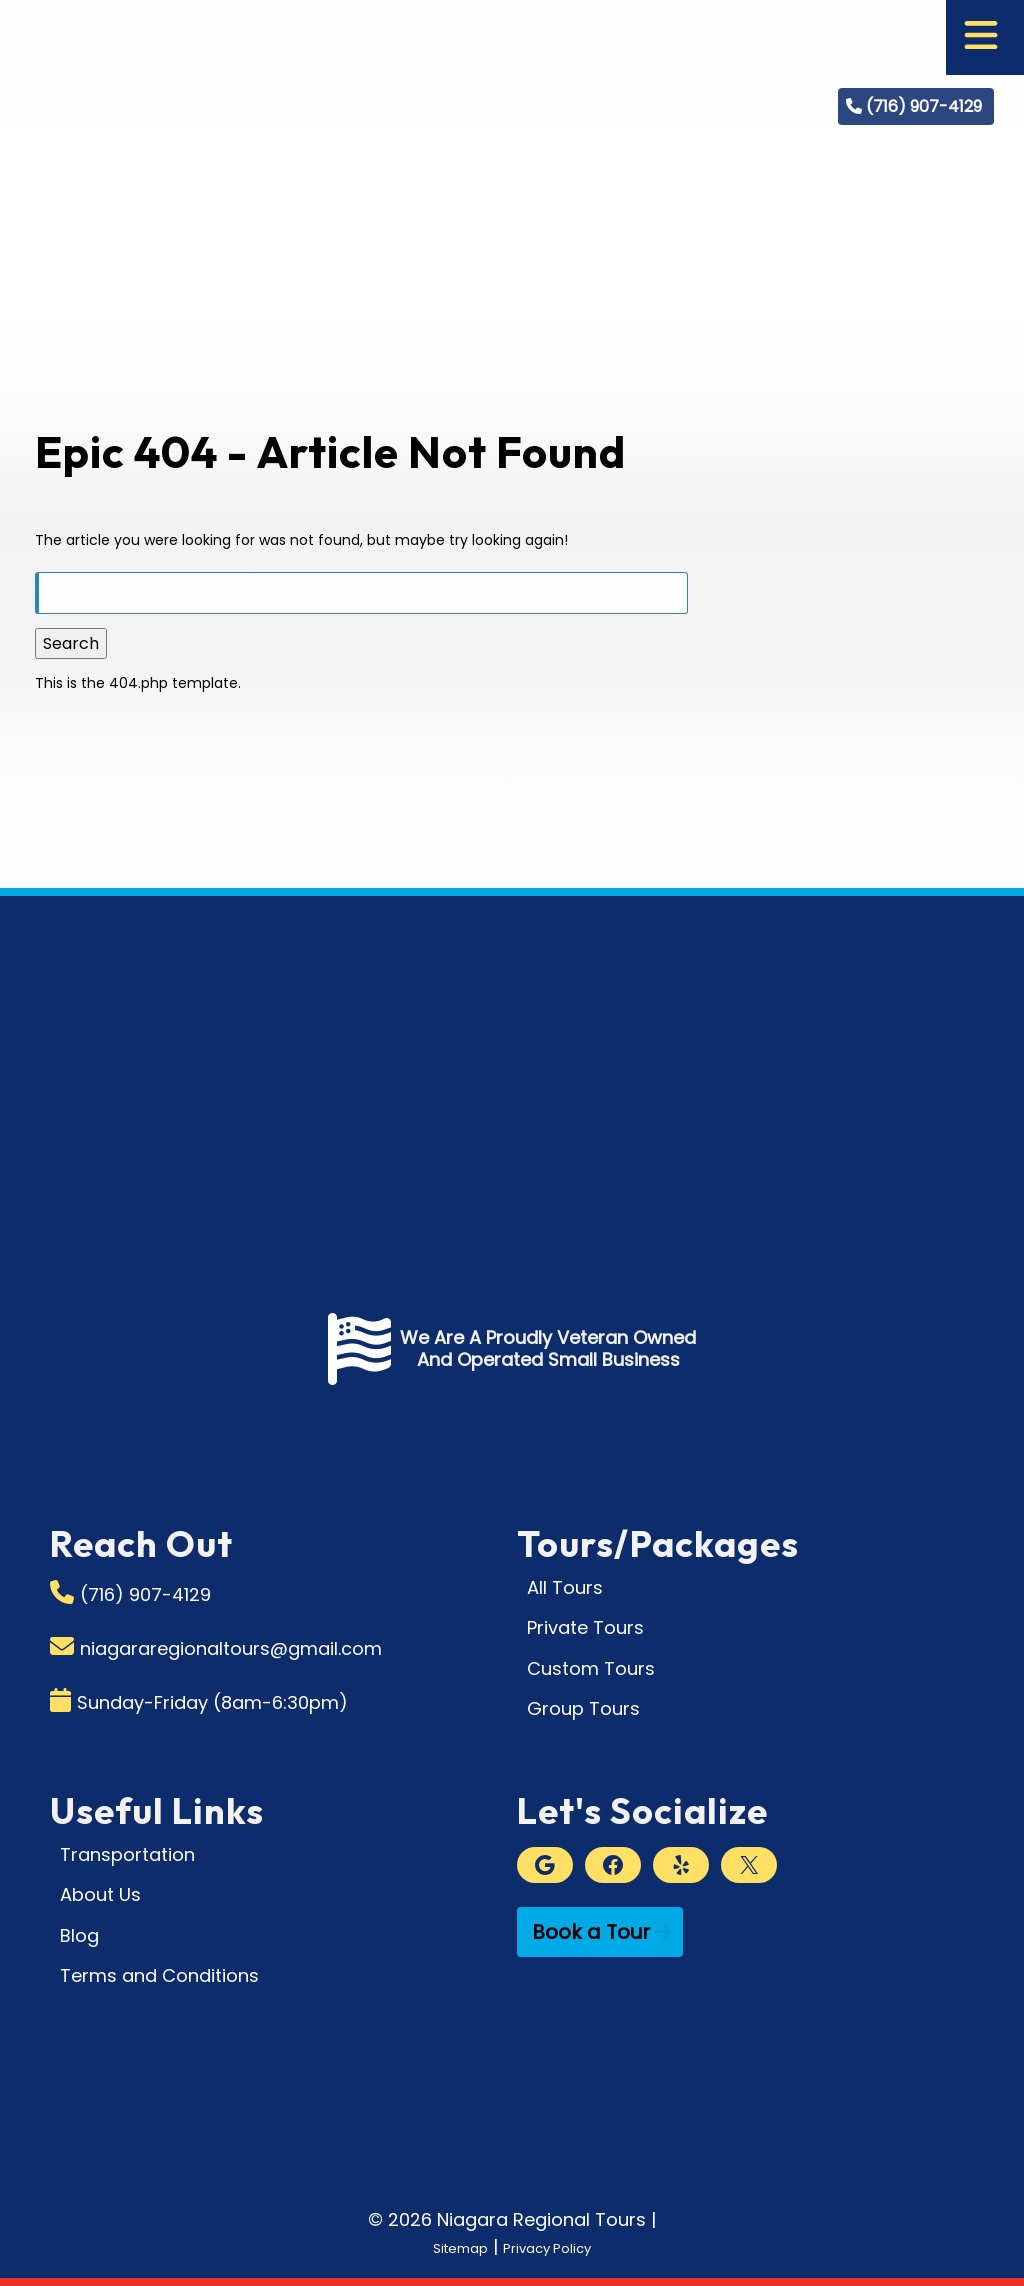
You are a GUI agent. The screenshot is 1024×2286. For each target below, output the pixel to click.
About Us (100, 1894)
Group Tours (583, 1708)
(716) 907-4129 (924, 106)
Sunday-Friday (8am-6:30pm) (212, 1702)
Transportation (127, 1854)
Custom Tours (591, 1668)
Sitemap (444, 2246)
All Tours (565, 1587)
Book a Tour (591, 1932)
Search (71, 643)
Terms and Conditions (159, 1975)
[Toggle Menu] (981, 37)
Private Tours (585, 1627)
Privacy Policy (557, 2246)
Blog (79, 1935)
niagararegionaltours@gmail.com (231, 1648)
